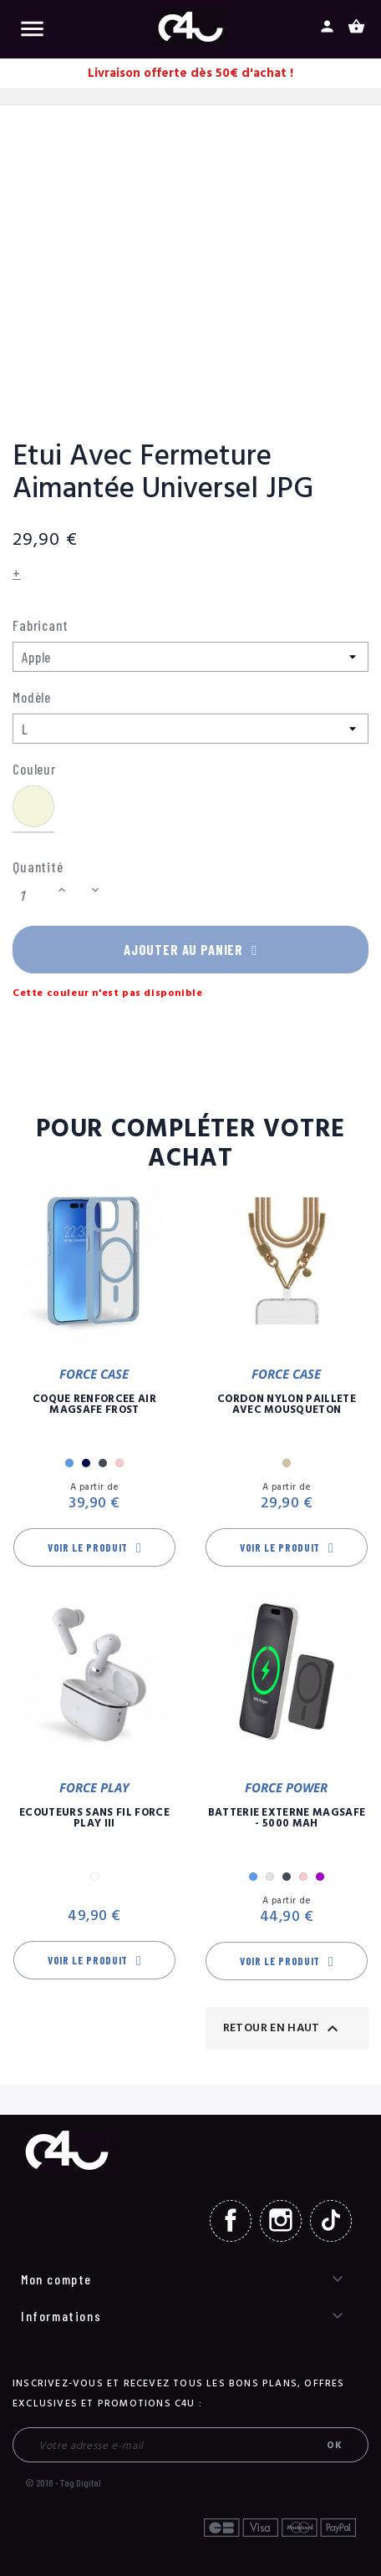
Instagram (281, 2221)
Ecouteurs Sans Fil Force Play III (94, 1819)
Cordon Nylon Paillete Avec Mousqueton (286, 1405)
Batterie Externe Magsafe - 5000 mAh (287, 1819)
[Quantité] (33, 896)
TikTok (331, 2221)
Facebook (231, 2221)
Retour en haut (283, 2029)
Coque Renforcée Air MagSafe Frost (94, 1405)
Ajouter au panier (190, 949)
